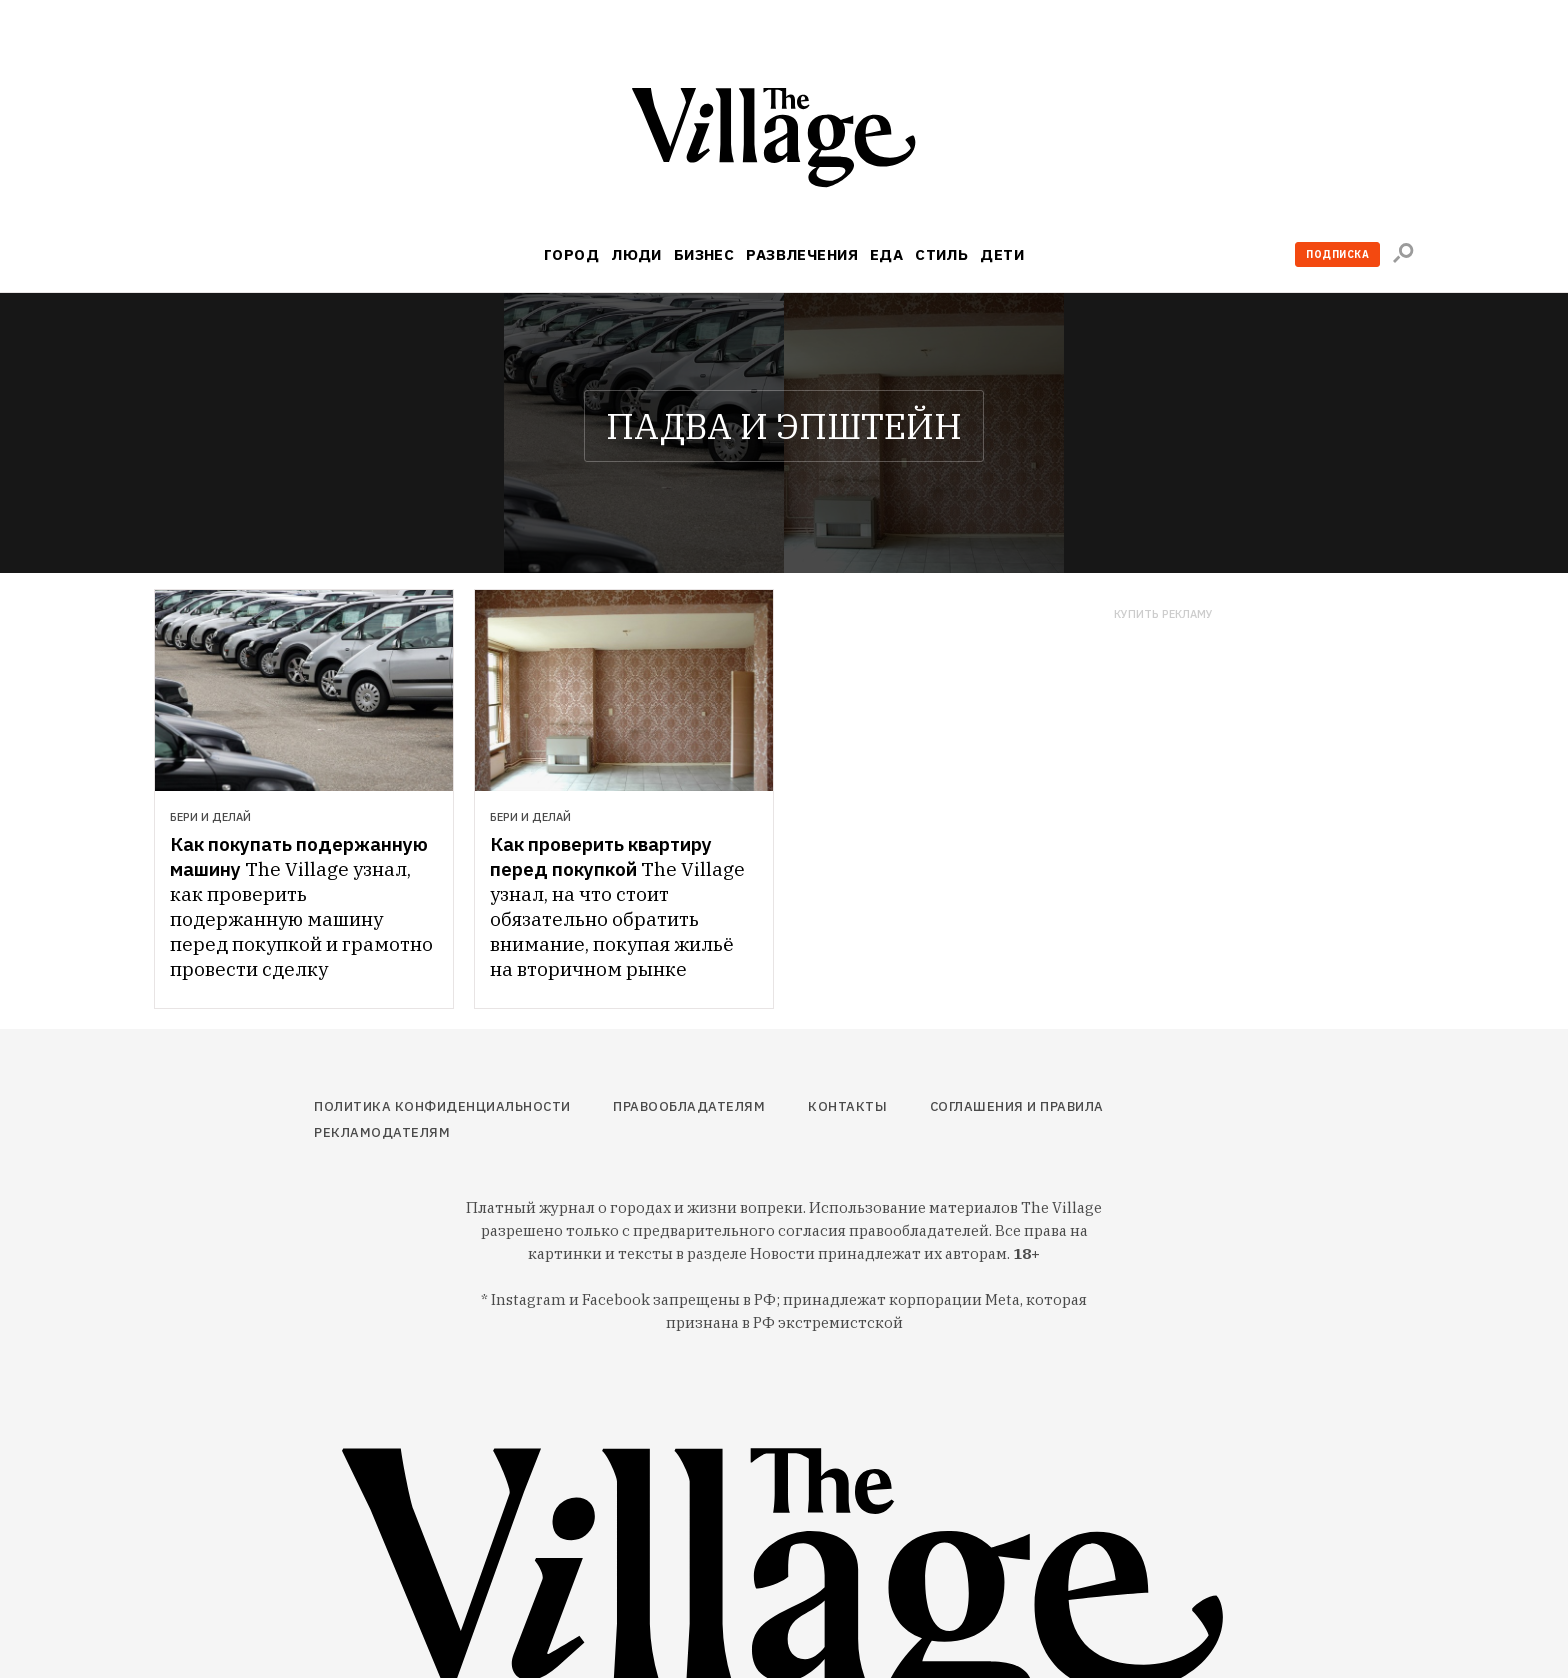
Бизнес (704, 254)
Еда (886, 254)
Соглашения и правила (1017, 1106)
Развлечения (802, 254)
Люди (636, 254)
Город (571, 254)
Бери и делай (210, 817)
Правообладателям (689, 1106)
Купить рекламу (1163, 614)
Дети (1002, 254)
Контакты (847, 1106)
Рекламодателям (382, 1132)
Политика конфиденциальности (442, 1106)
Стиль (941, 254)
